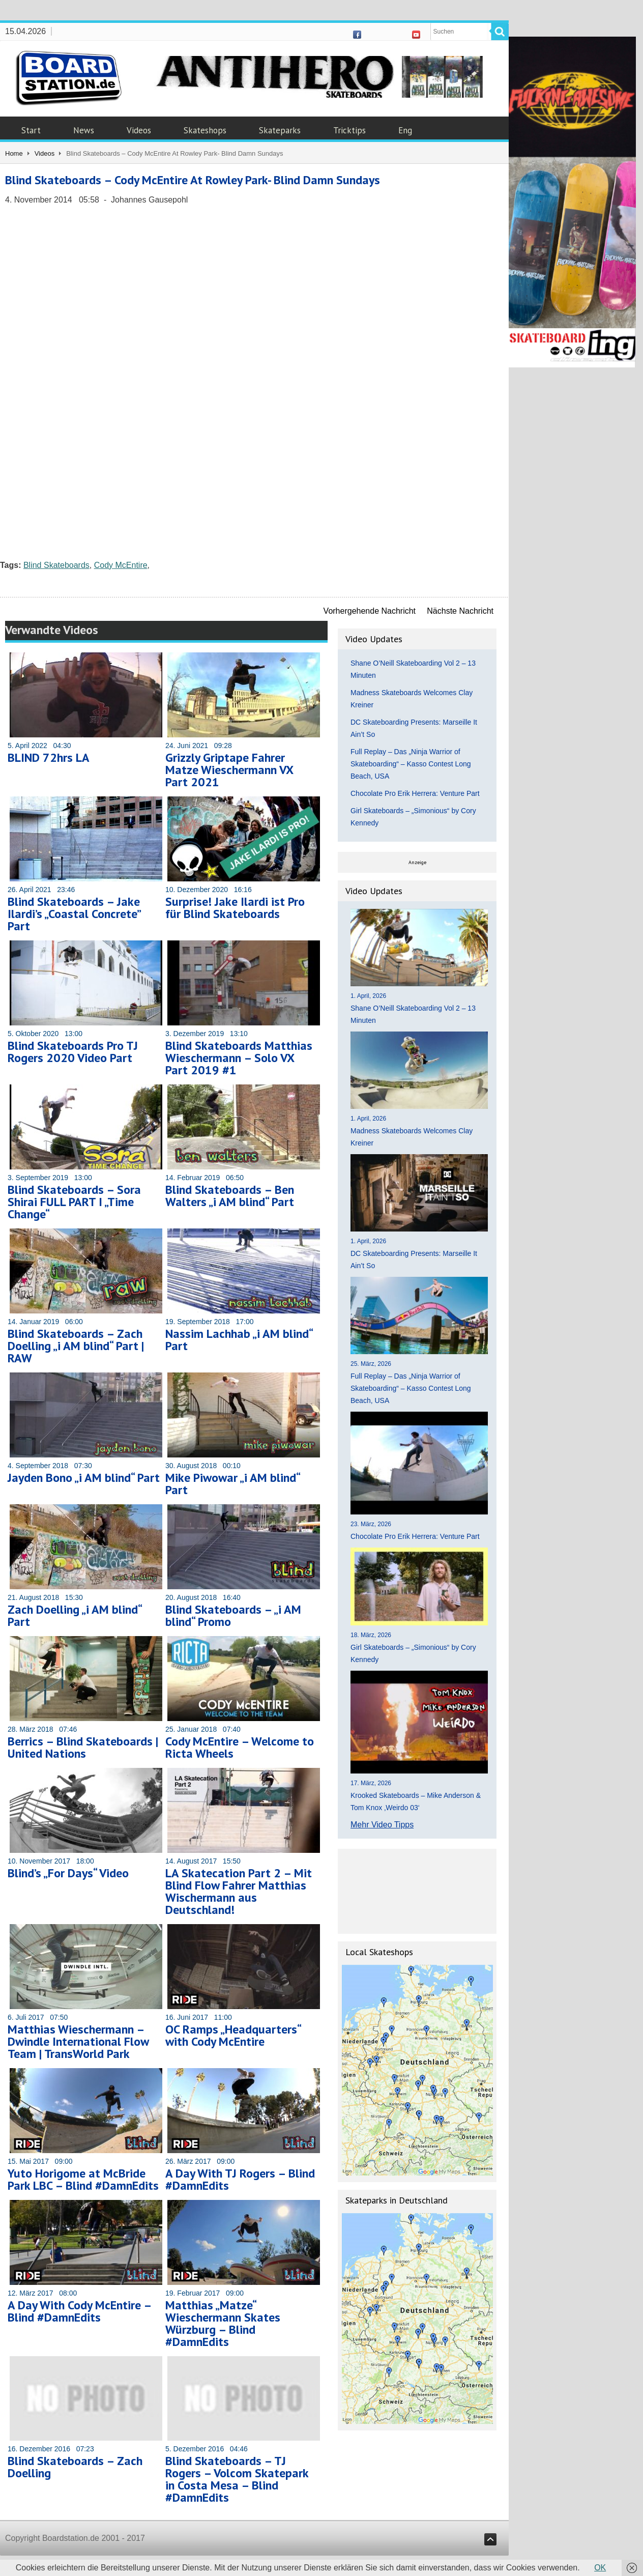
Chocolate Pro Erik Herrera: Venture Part (415, 793)
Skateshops (205, 130)
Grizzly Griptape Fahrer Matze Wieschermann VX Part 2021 (229, 770)
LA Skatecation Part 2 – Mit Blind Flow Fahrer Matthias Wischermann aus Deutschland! (238, 1891)
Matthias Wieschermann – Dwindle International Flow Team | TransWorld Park (78, 2041)
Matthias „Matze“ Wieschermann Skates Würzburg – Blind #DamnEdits (222, 2323)
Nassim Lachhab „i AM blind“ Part (238, 1340)
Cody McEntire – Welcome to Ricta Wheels (239, 1747)
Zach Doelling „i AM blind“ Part (74, 1615)
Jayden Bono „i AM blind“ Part (84, 1477)
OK (600, 2567)
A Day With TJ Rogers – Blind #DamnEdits (240, 2179)
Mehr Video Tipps (382, 1824)
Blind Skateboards (56, 565)
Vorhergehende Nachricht (370, 611)
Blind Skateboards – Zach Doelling (75, 2467)
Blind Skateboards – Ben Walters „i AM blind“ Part (229, 1196)
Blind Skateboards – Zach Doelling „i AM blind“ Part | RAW (76, 1346)
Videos (139, 130)
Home (14, 153)
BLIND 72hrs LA (49, 757)
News (83, 130)
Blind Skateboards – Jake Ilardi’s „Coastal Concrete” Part (74, 914)
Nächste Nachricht (460, 611)
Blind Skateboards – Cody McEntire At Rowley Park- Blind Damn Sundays (192, 180)
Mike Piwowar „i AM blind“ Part (232, 1484)
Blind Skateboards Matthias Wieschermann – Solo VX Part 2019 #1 (238, 1058)
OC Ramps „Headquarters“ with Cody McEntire (233, 2035)
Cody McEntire (121, 565)
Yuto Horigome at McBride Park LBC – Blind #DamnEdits (83, 2179)
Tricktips (349, 130)
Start (31, 130)
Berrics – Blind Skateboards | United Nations (83, 1747)
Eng (405, 130)
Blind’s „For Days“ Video (68, 1873)
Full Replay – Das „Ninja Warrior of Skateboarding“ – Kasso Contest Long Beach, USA (410, 764)
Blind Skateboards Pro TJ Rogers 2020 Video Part (73, 1052)
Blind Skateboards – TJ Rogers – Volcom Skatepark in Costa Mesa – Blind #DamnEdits (236, 2479)
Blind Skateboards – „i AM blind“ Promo (233, 1615)
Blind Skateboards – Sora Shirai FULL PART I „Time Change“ (74, 1202)
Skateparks (280, 130)
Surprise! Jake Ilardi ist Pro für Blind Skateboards (235, 908)
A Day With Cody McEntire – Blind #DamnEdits (79, 2311)
